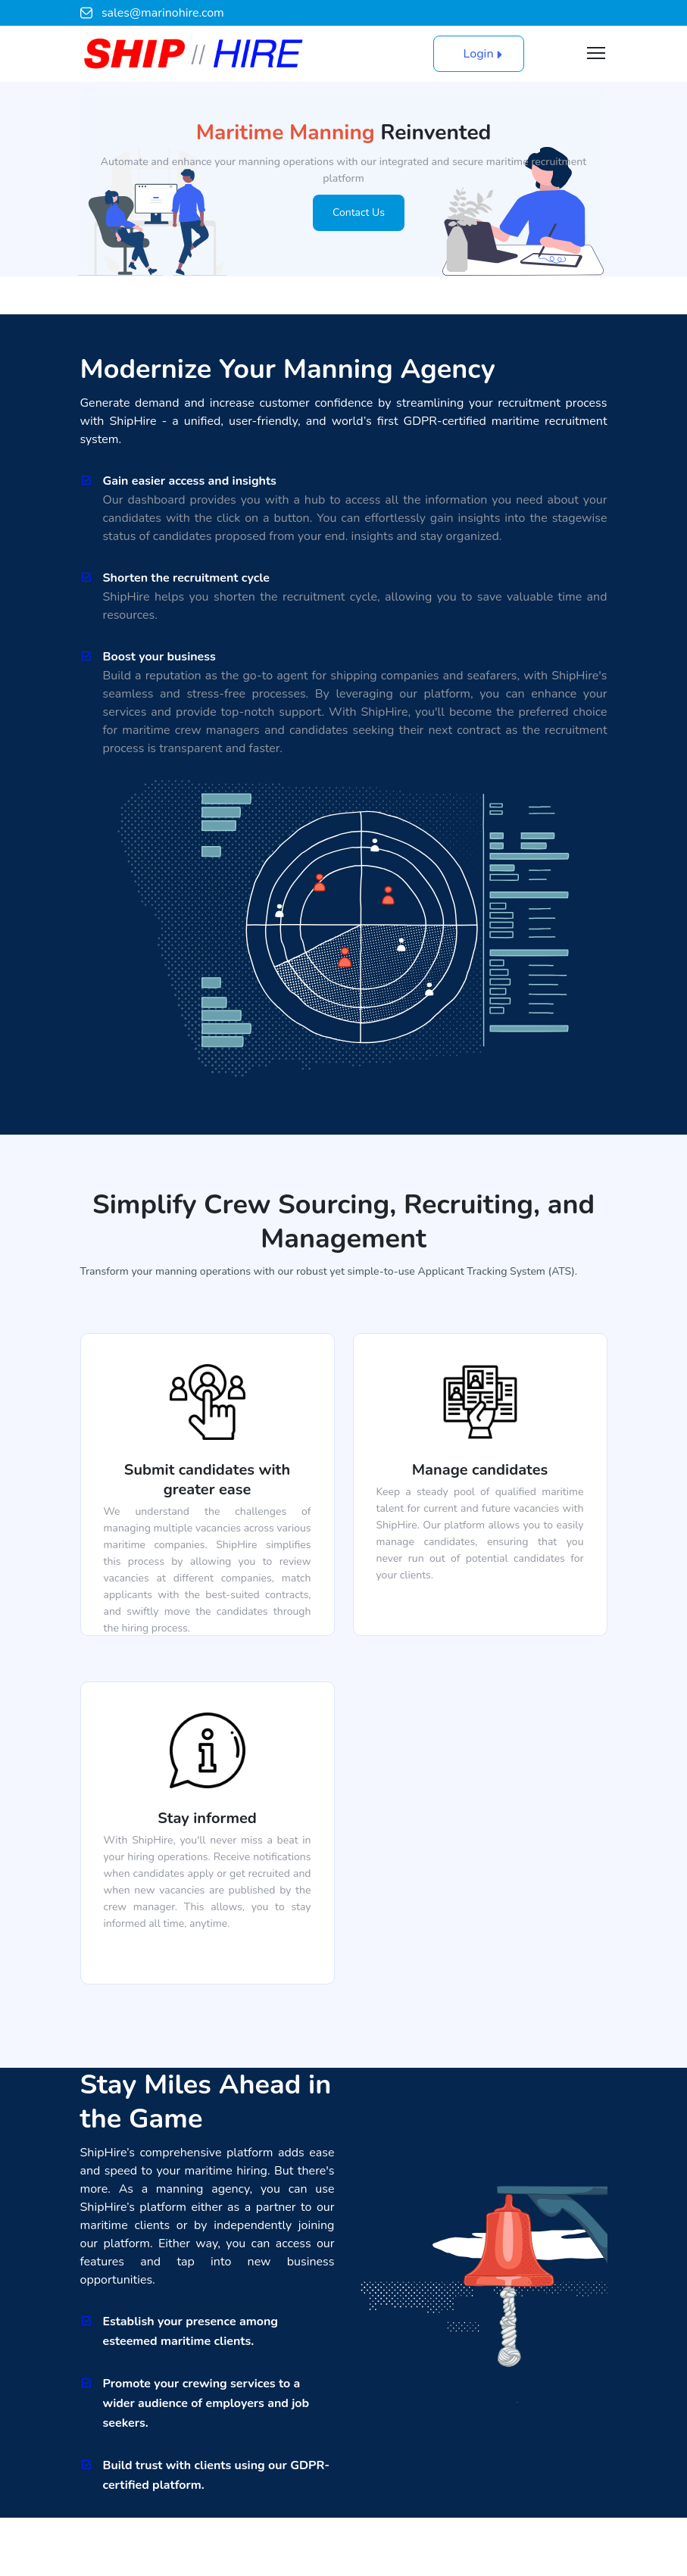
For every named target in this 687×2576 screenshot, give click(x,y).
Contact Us (359, 212)
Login (479, 53)
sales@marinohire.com (152, 13)
